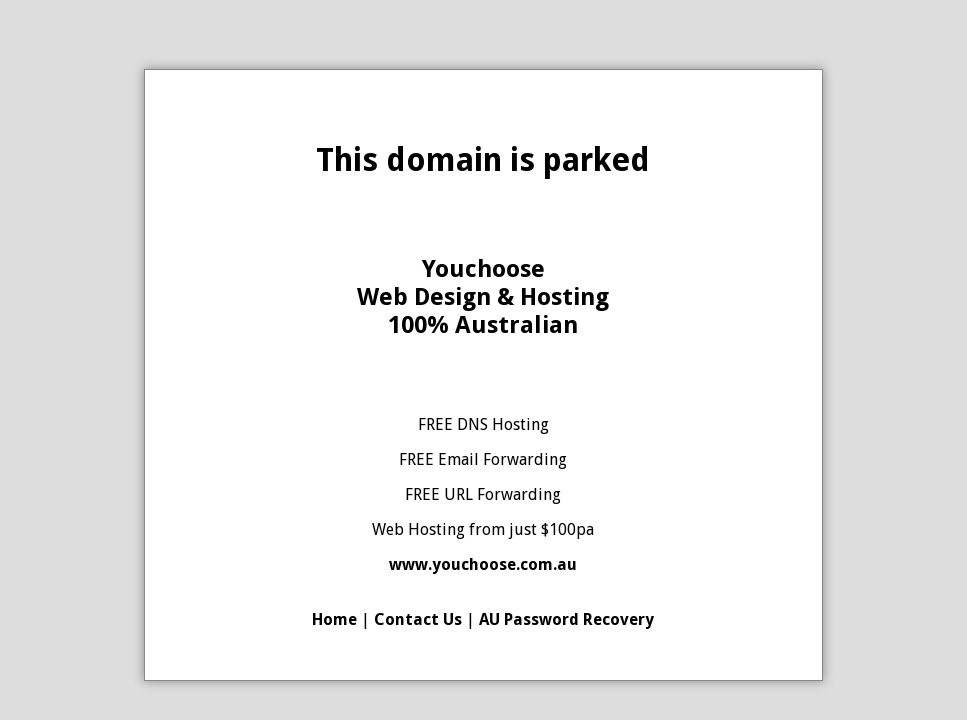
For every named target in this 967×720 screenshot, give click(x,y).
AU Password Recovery (566, 619)
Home (334, 619)
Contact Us (418, 619)
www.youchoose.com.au (483, 564)
